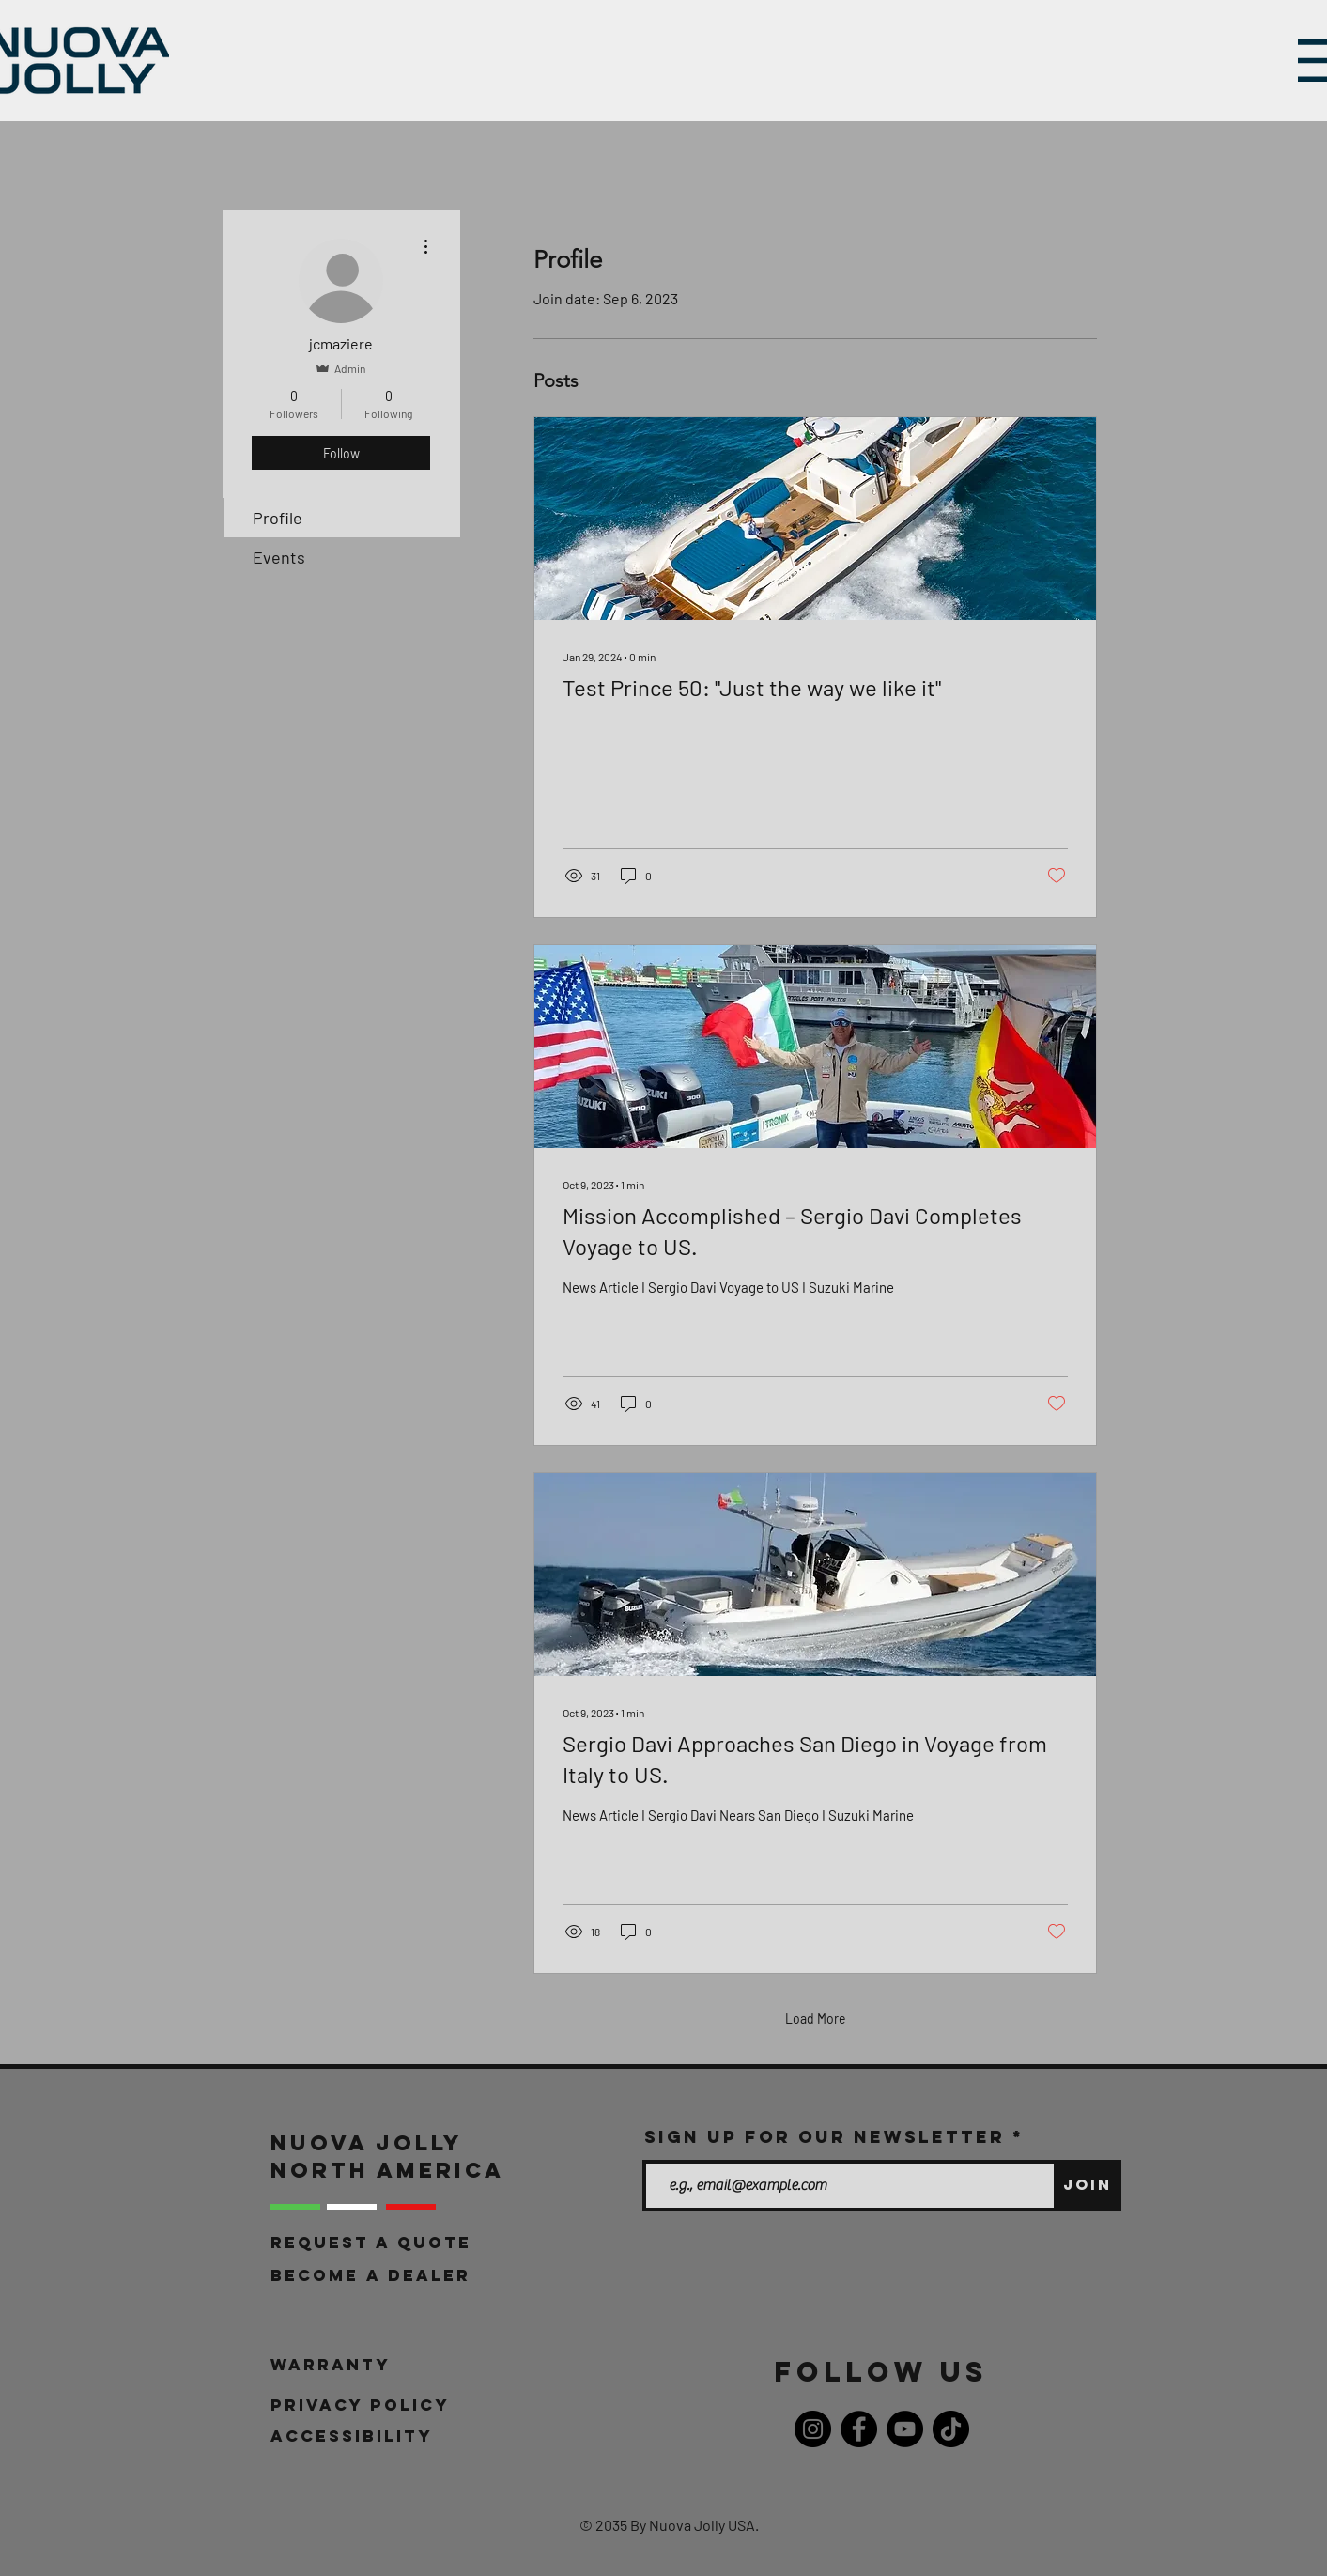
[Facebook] (859, 2429)
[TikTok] (951, 2429)
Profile (277, 517)
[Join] (1087, 2185)
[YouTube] (905, 2429)
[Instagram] (813, 2429)
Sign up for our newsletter (824, 2137)
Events (279, 557)
